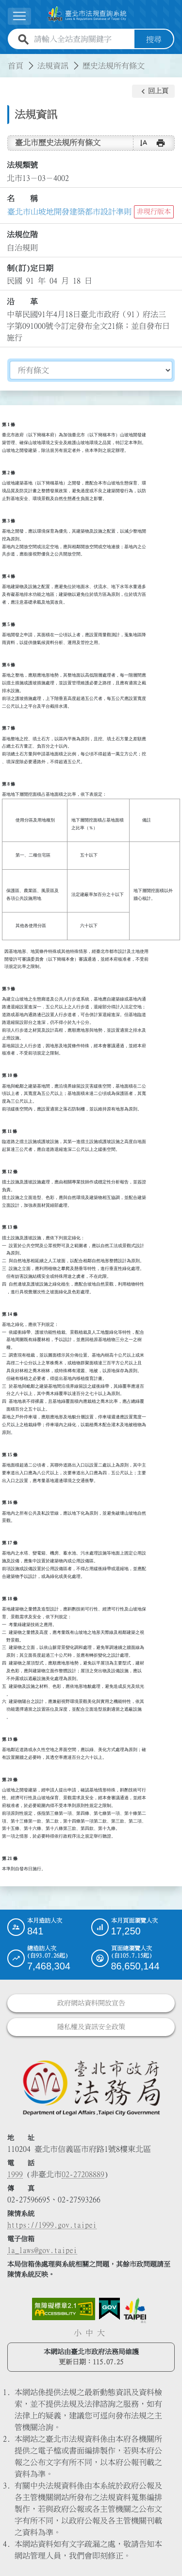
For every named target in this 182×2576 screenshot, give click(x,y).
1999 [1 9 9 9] (15, 2174)
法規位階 (22, 234)
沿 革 (22, 301)
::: (6, 59)
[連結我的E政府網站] (109, 2309)
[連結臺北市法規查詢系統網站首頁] (87, 14)
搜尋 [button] (154, 39)
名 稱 (22, 198)
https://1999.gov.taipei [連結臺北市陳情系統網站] (52, 2225)
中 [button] (89, 2333)
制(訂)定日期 (30, 268)
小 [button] (78, 2333)
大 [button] (101, 2333)
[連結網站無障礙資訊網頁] (63, 2309)
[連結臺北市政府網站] (135, 2310)
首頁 (15, 65)
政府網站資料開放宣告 (91, 2003)
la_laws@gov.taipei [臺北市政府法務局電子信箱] (42, 2250)
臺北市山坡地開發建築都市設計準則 (69, 211)
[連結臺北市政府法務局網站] (91, 2087)
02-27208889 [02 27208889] (83, 2174)
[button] (153, 91)
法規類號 (22, 165)
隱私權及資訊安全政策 (91, 2026)
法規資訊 (52, 65)
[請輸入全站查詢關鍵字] (82, 39)
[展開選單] (19, 16)
